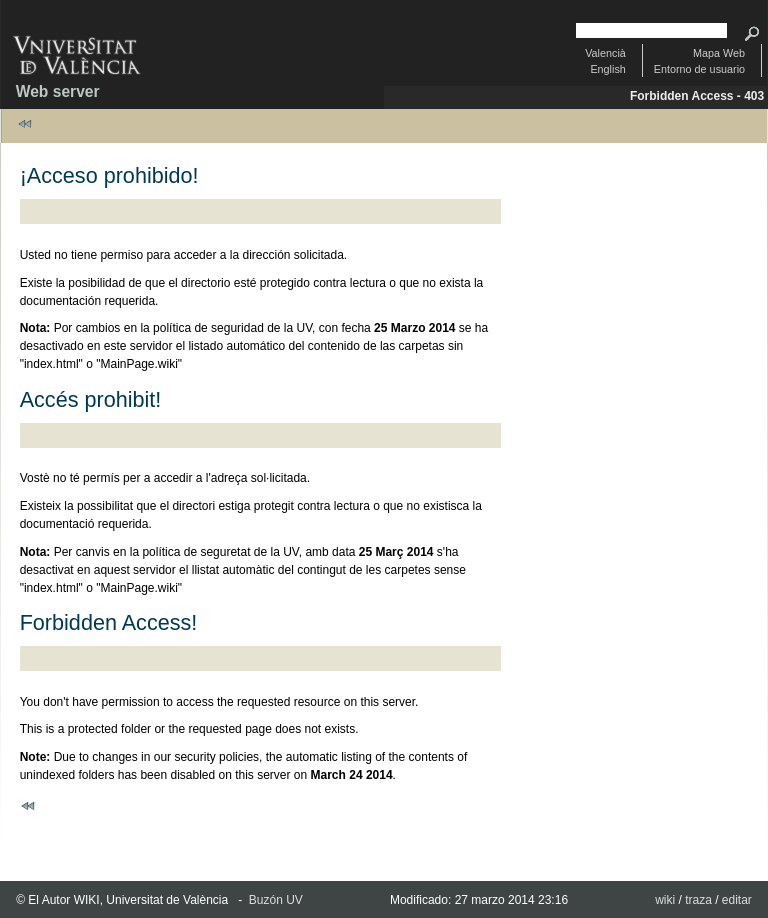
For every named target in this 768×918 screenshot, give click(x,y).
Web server (58, 91)
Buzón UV (276, 900)
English (607, 69)
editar (737, 900)
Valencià (605, 53)
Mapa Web (719, 53)
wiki (665, 900)
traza (698, 900)
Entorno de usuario (699, 69)
